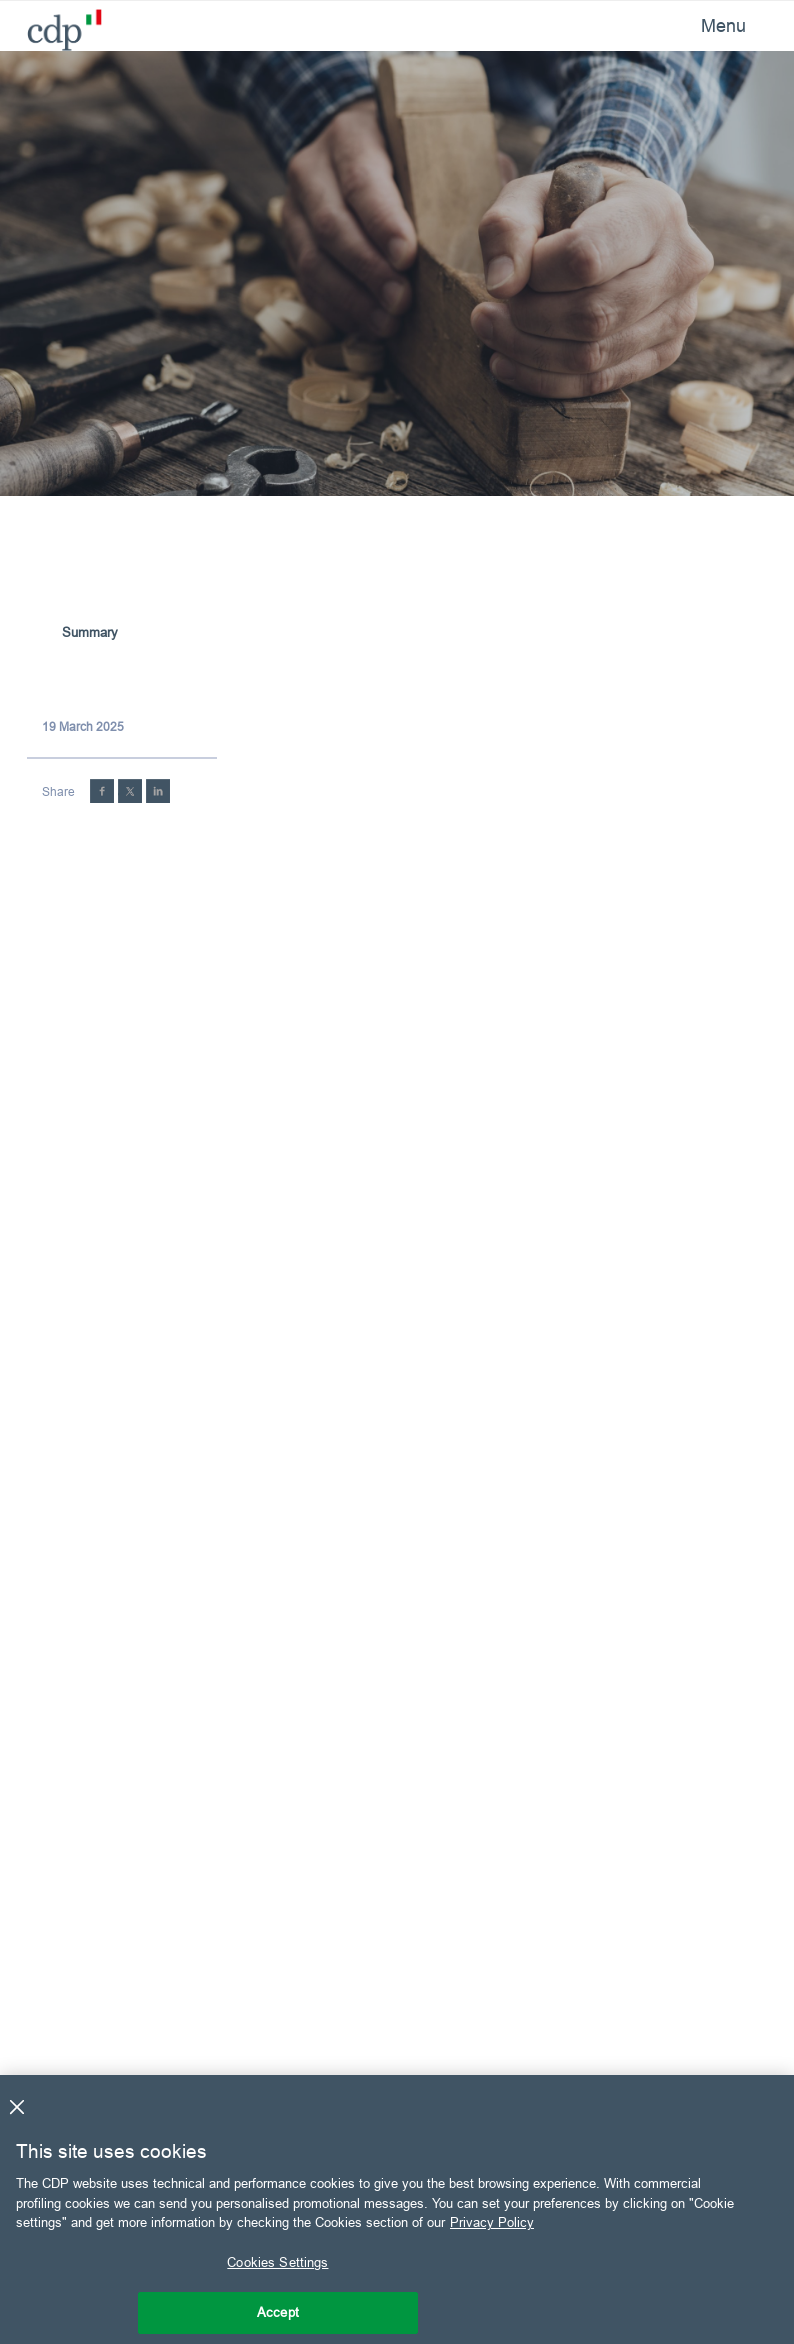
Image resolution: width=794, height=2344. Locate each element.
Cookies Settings (277, 2262)
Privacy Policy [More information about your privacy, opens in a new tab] (492, 2222)
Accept (278, 2312)
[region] (397, 2209)
